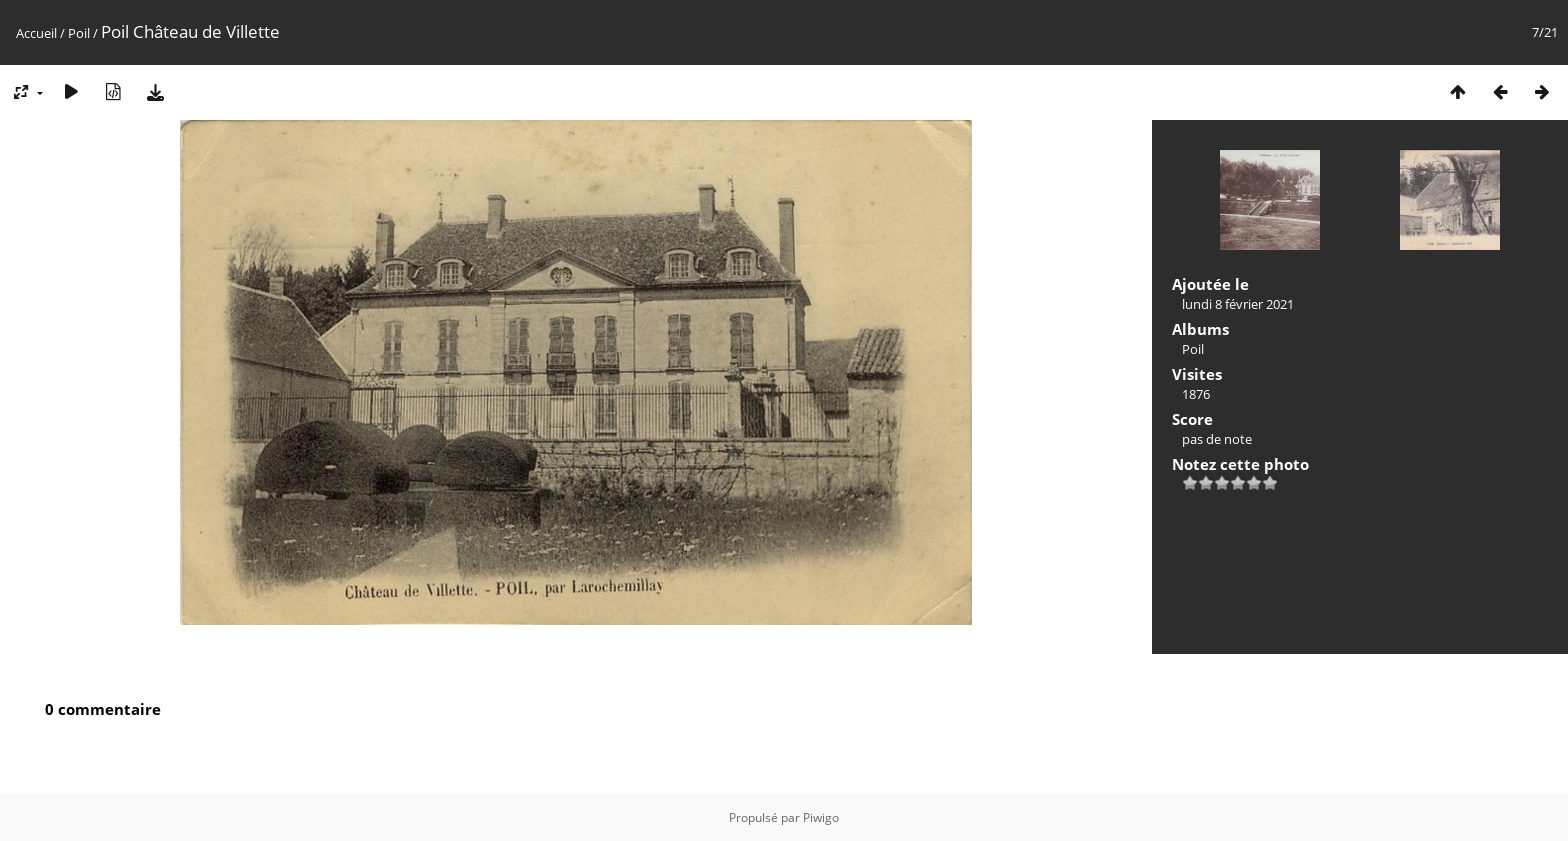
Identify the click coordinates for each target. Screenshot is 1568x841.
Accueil (36, 33)
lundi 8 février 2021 (1238, 304)
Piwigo (821, 817)
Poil (79, 33)
